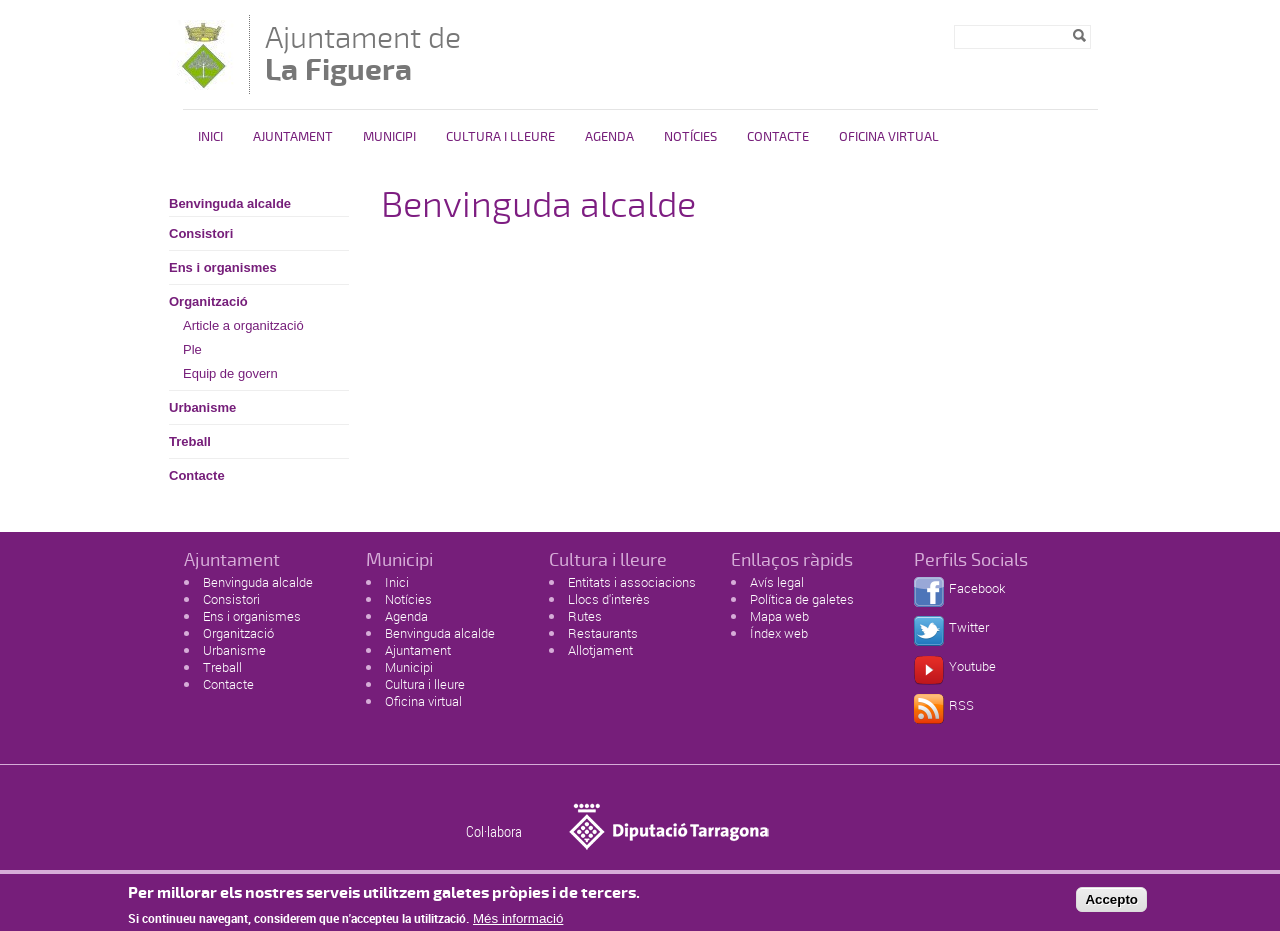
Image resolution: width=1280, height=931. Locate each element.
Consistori (201, 233)
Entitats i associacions (632, 582)
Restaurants (603, 633)
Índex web (779, 633)
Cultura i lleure (425, 684)
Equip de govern (230, 373)
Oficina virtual (889, 137)
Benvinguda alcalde (230, 203)
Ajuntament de (363, 53)
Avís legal (777, 582)
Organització (208, 301)
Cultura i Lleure (500, 137)
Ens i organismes (223, 267)
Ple (192, 349)
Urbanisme (202, 407)
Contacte (778, 137)
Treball (190, 441)
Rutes (585, 616)
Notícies (690, 137)
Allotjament (600, 650)
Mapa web (779, 616)
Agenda (609, 137)
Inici (210, 137)
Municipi (389, 137)
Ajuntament (293, 137)
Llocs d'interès (609, 599)
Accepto (1111, 904)
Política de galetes (802, 599)
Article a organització (243, 325)
